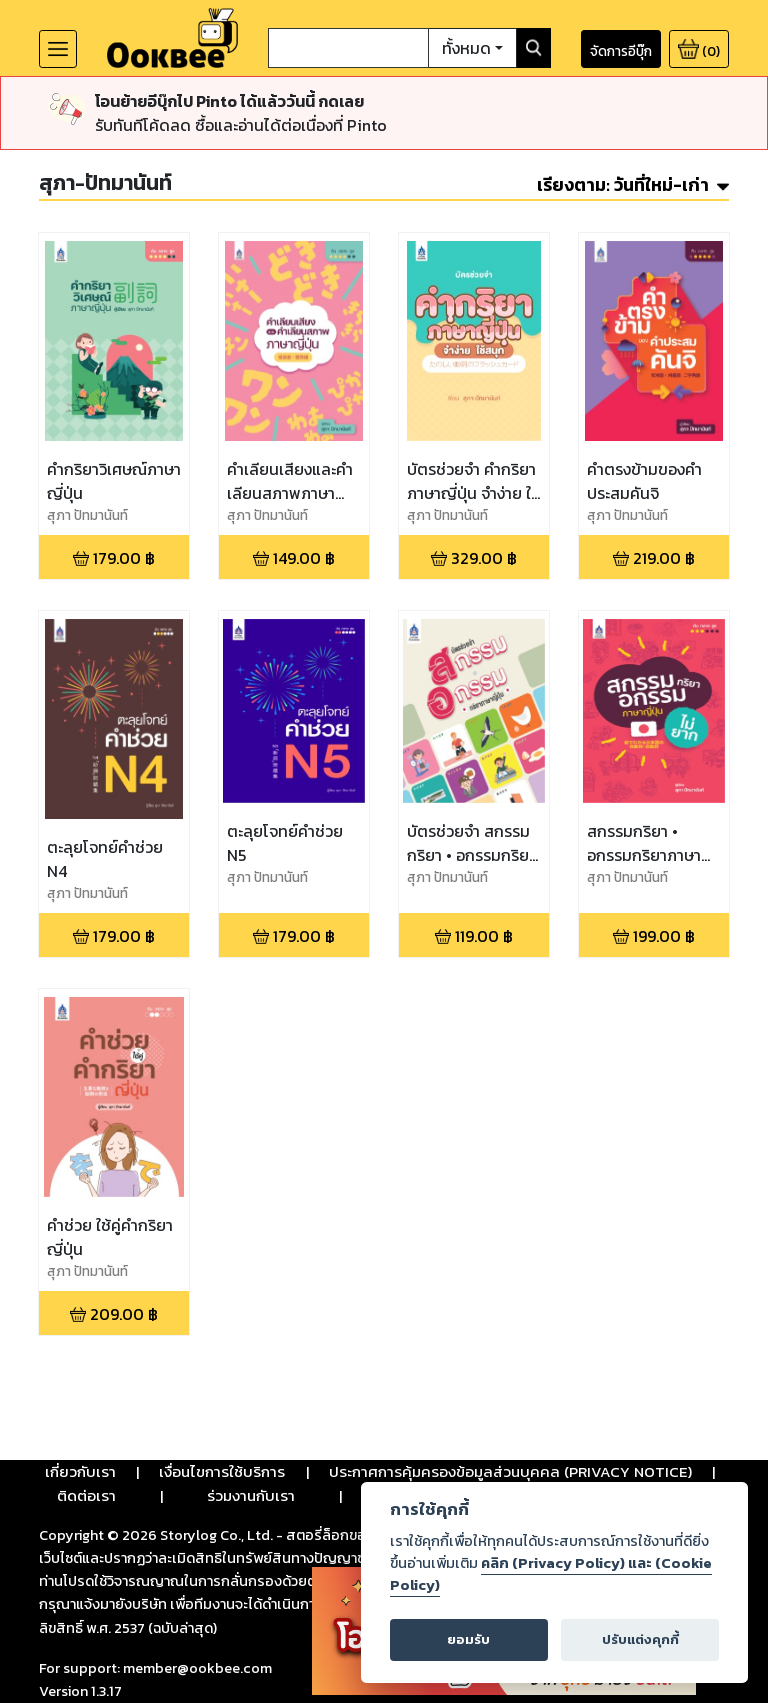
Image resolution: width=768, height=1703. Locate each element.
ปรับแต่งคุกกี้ (640, 1639)
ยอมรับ (468, 1639)
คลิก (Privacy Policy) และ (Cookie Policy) (551, 1574)
